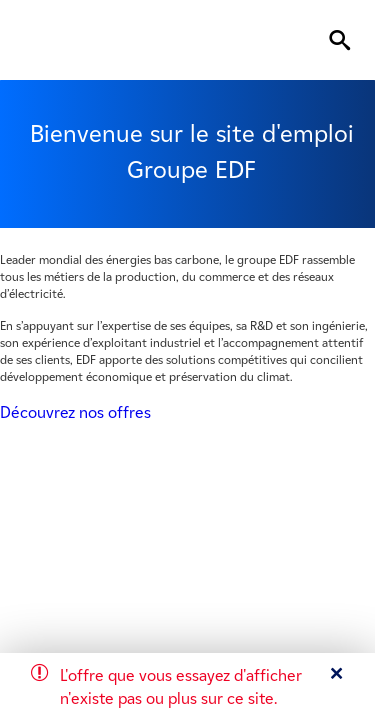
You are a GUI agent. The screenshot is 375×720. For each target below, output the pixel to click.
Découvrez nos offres (75, 412)
